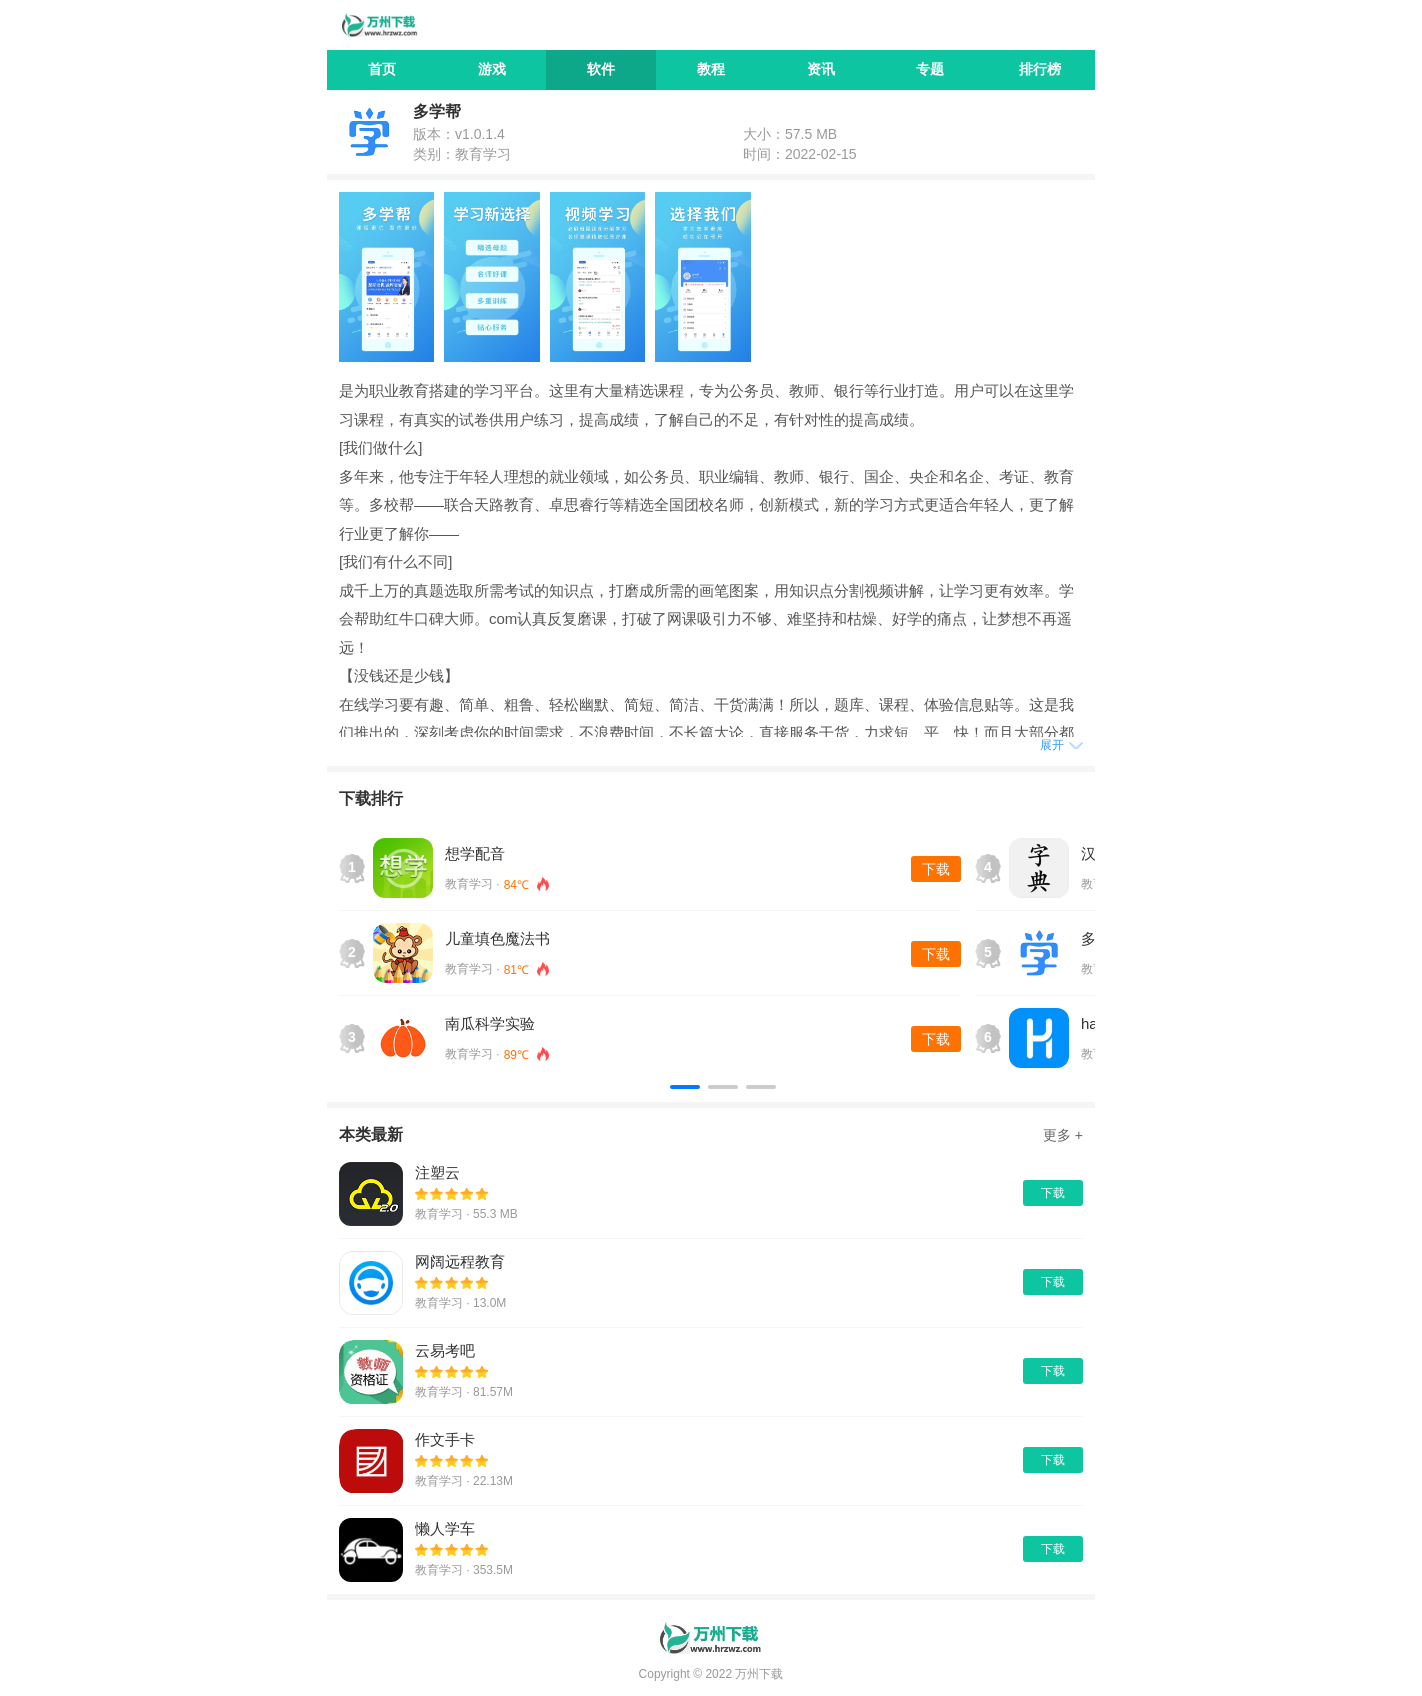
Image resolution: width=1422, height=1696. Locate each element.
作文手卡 (445, 1439)
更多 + (1063, 1135)
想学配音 (475, 853)
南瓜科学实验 (490, 1023)
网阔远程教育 (460, 1261)
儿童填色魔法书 (497, 938)
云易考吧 (445, 1350)
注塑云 (437, 1172)
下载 (936, 869)
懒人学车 (445, 1528)
